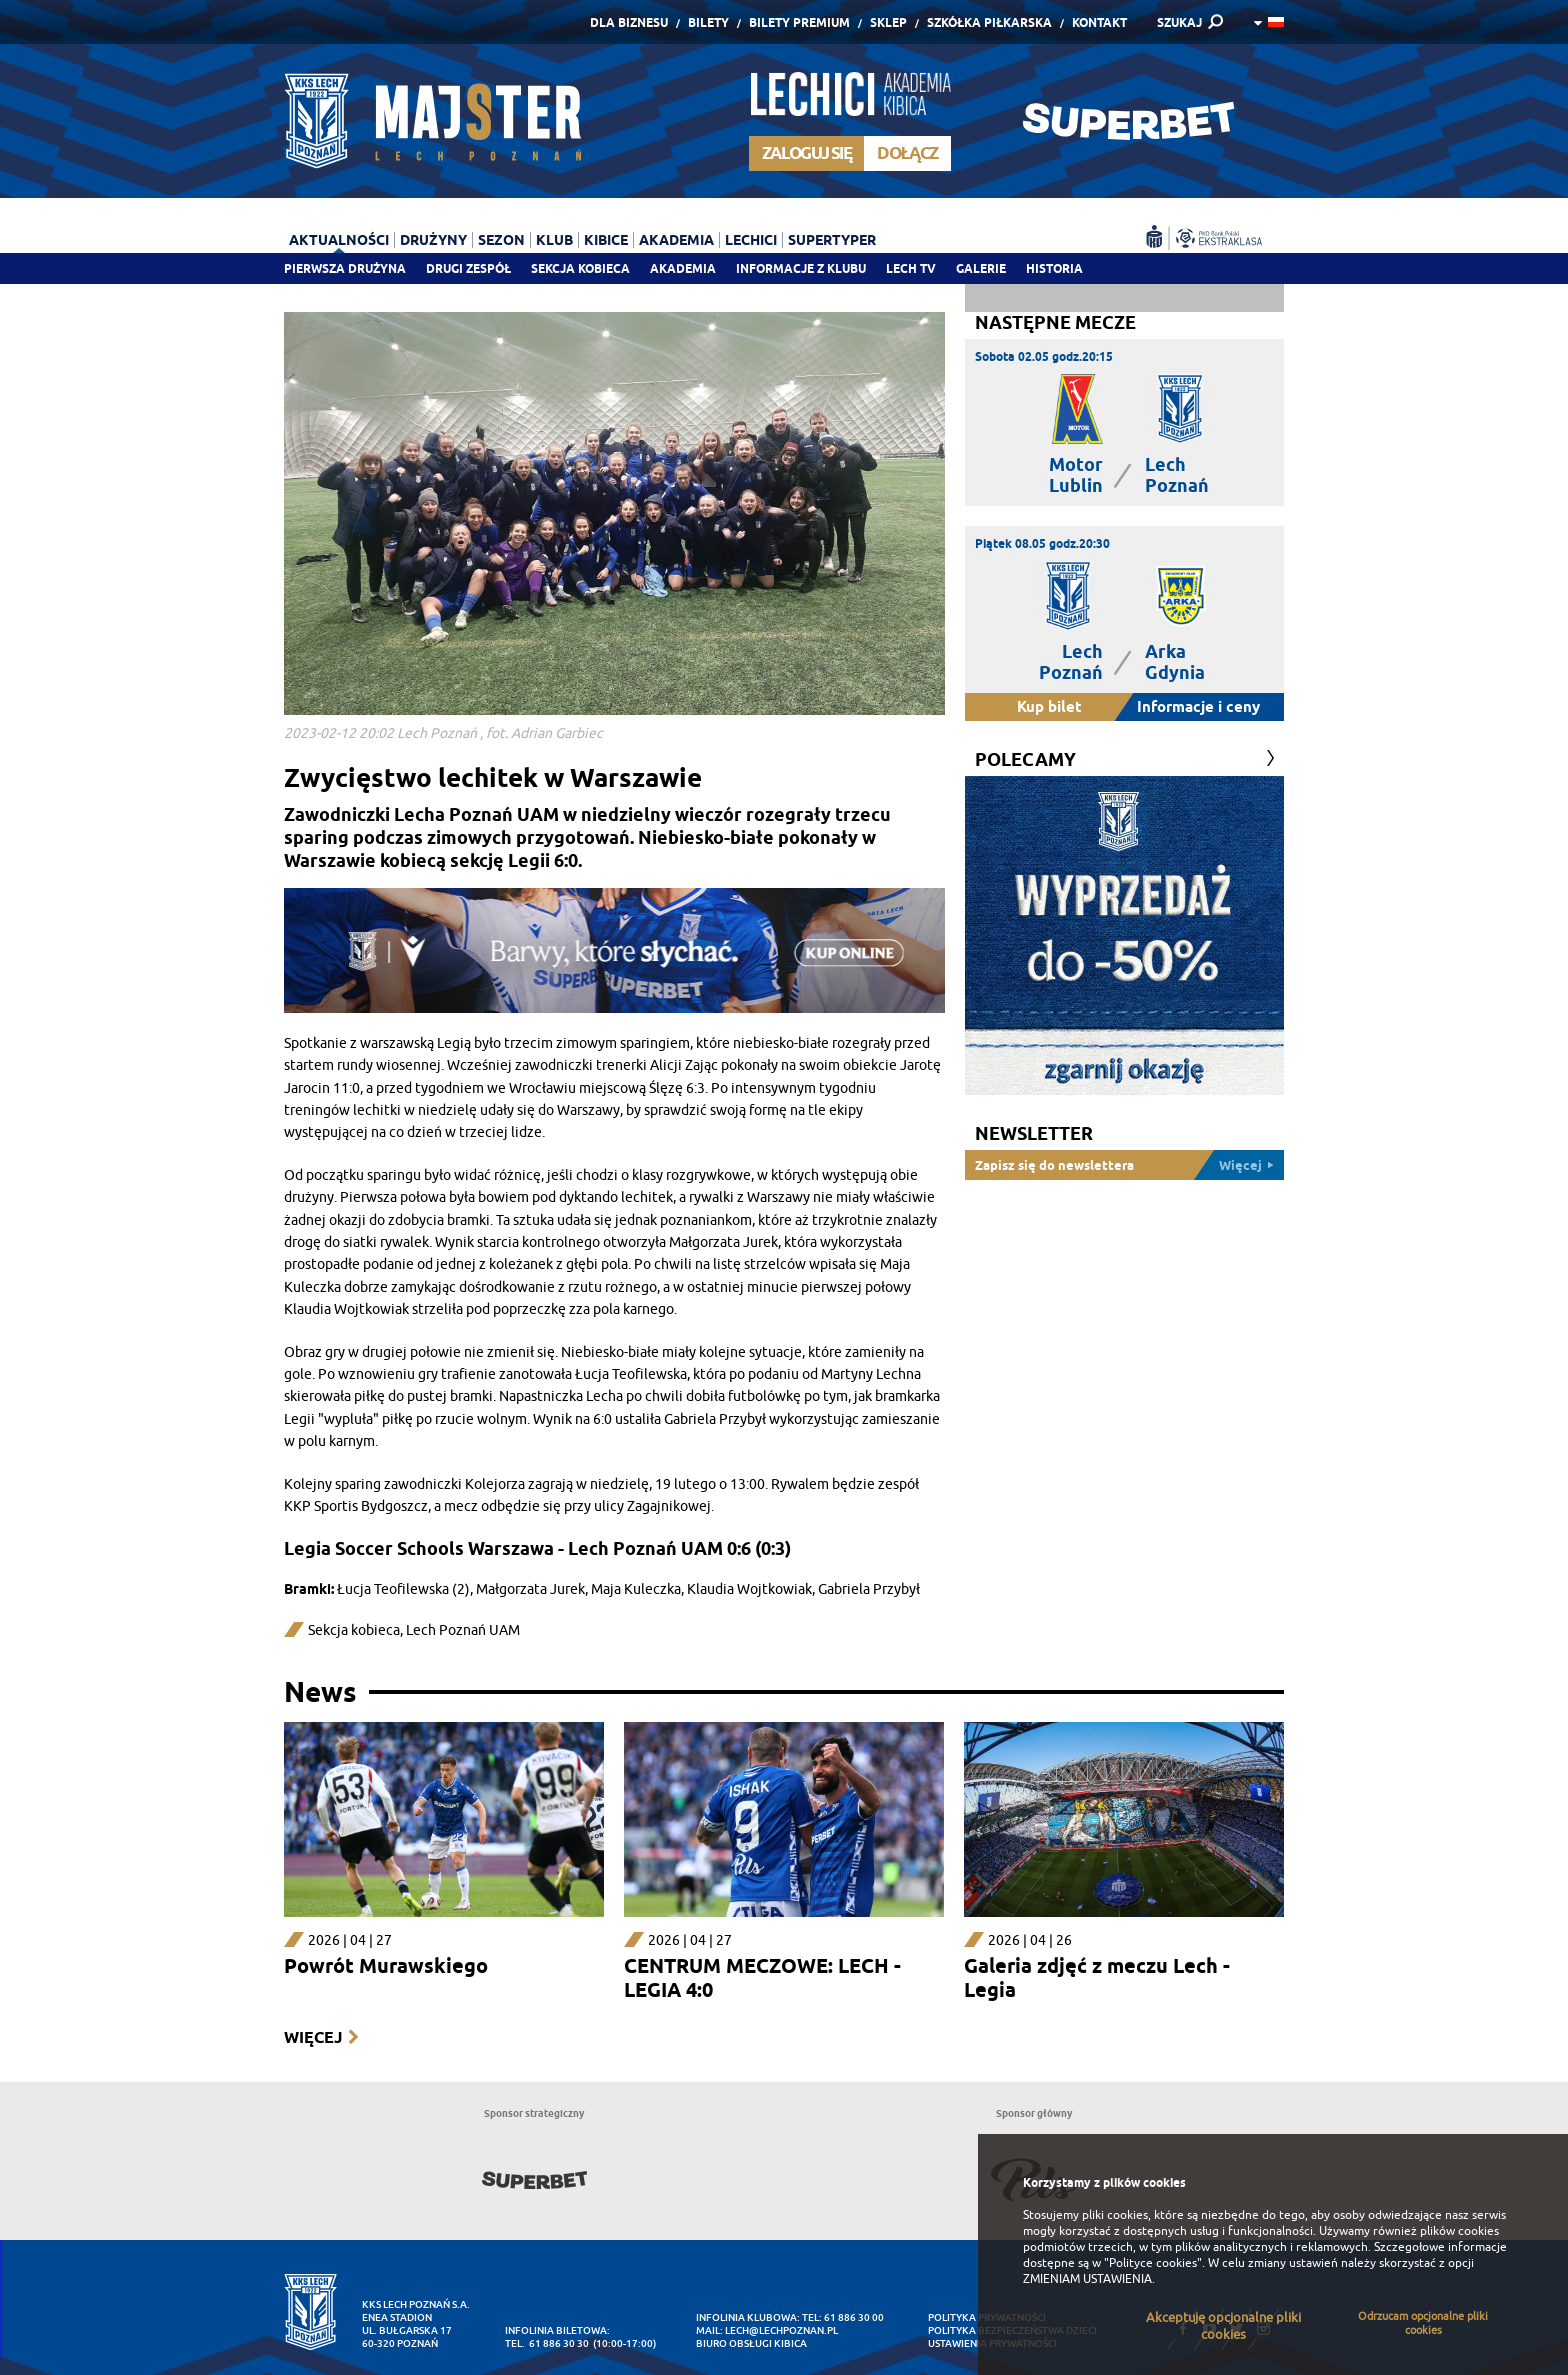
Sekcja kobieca (354, 1630)
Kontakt (1099, 22)
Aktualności (339, 240)
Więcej (313, 2037)
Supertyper (832, 240)
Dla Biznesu (629, 22)
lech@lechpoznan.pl (781, 2330)
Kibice (606, 240)
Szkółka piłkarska (989, 22)
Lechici (751, 240)
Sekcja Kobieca (580, 268)
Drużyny (433, 240)
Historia (1054, 268)
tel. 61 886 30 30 (547, 2343)
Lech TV (911, 268)
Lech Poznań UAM (463, 1630)
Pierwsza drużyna (345, 268)
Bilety (708, 22)
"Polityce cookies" (1153, 2263)
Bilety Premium (799, 22)
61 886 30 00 (854, 2317)
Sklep (888, 22)
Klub (554, 240)
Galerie (981, 268)
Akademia (683, 268)
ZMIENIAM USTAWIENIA (1087, 2279)
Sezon (501, 240)
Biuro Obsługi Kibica (751, 2343)
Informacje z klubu (801, 268)
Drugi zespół (468, 268)
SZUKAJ (1179, 22)
